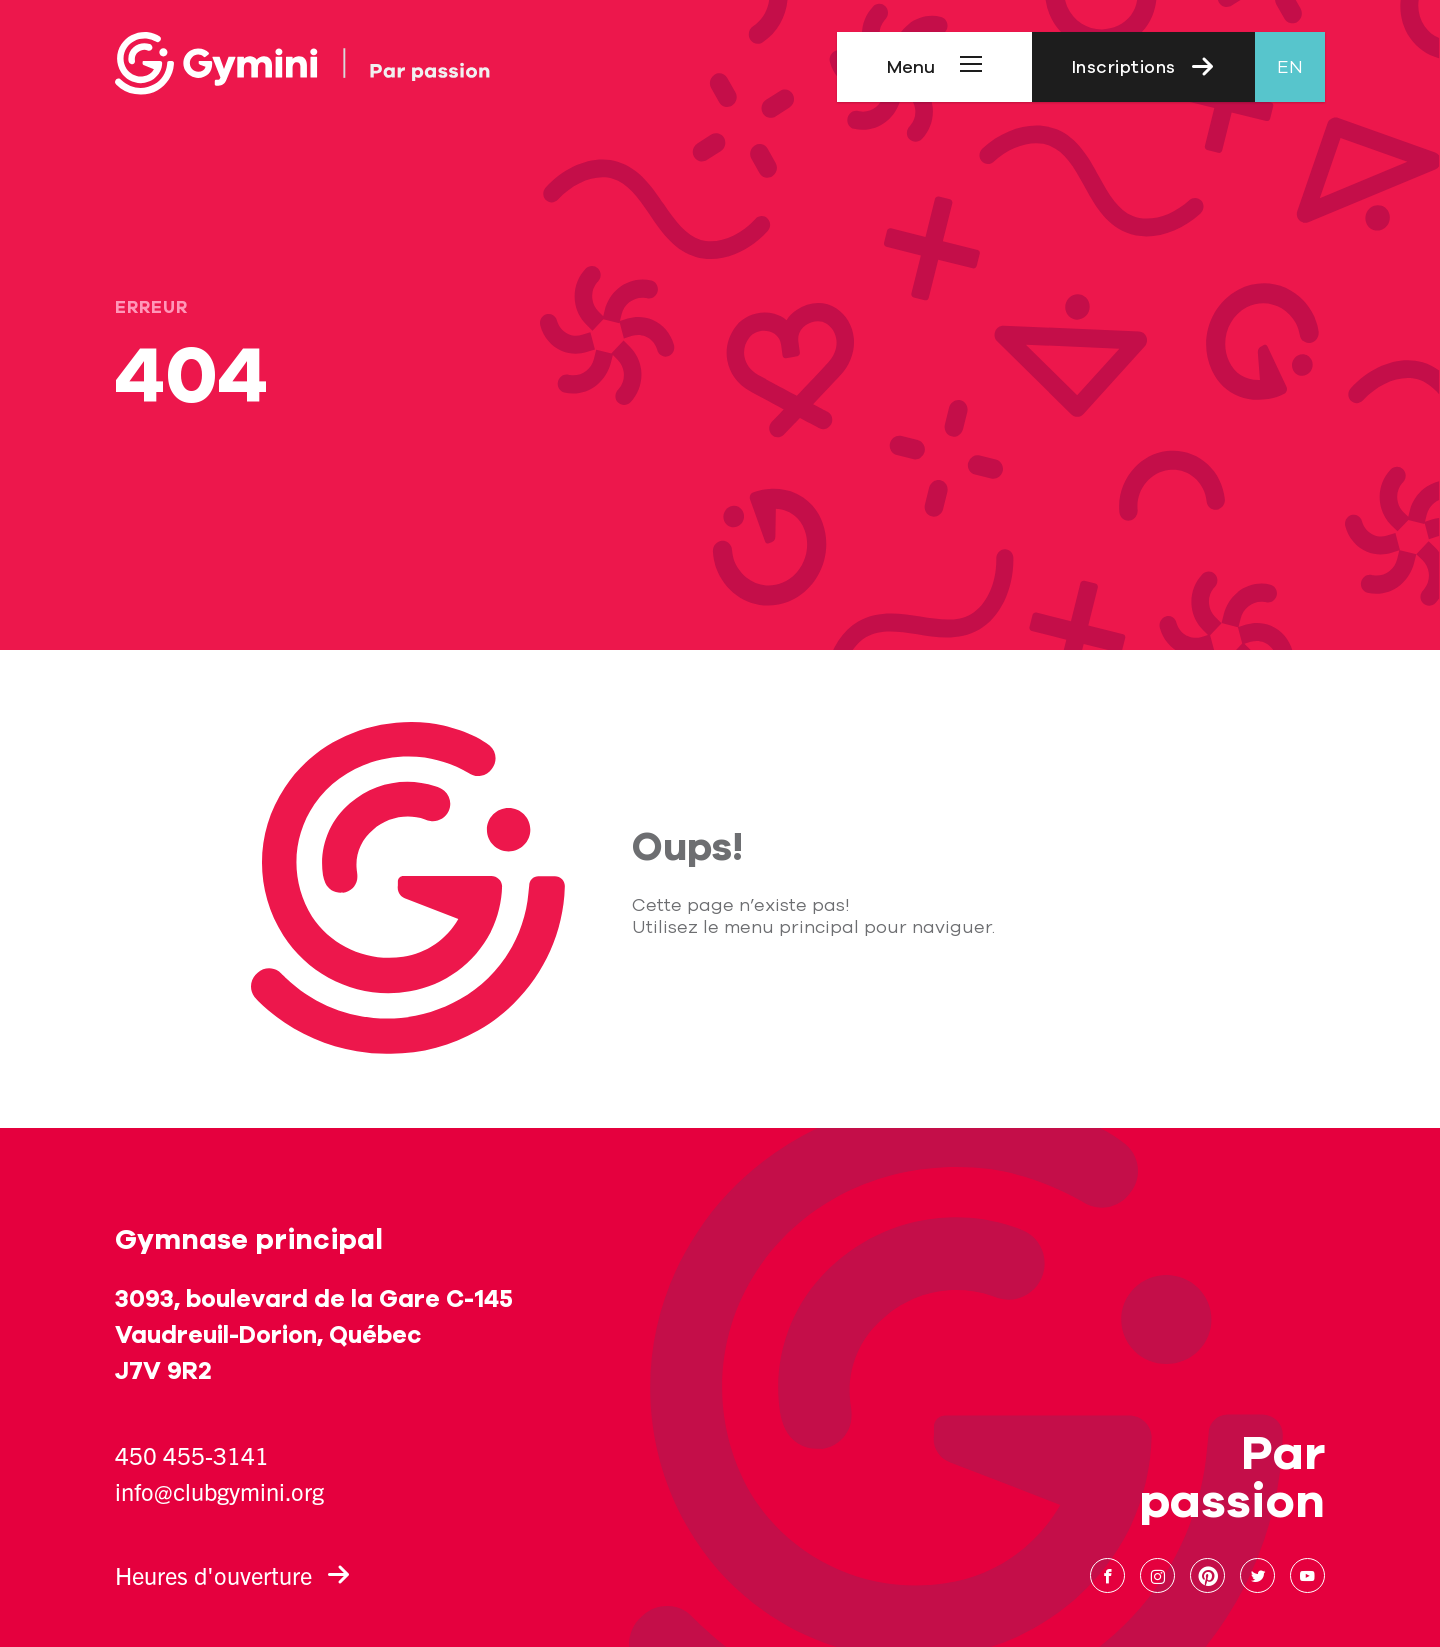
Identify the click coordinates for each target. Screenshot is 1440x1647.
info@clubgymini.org (219, 1491)
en (1290, 67)
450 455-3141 (192, 1455)
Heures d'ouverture (233, 1575)
